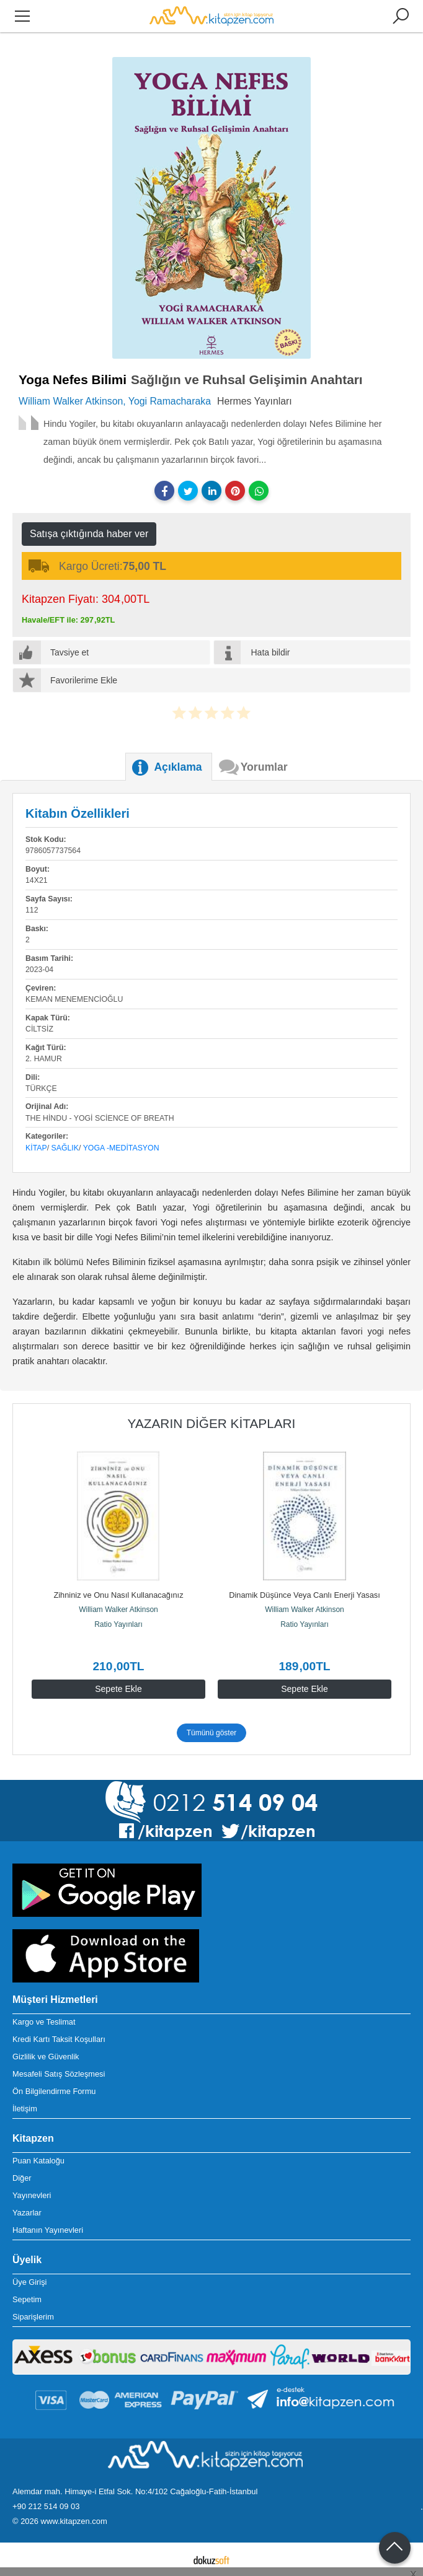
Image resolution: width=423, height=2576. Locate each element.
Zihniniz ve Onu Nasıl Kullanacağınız (118, 1595)
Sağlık (65, 1148)
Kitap (36, 1148)
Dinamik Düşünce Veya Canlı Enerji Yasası (304, 1595)
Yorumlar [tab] (264, 767)
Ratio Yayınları (118, 1624)
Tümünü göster (212, 1732)
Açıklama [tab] (178, 767)
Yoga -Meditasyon (121, 1148)
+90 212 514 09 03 (45, 2506)
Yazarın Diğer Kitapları (212, 1423)
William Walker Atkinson (118, 1609)
